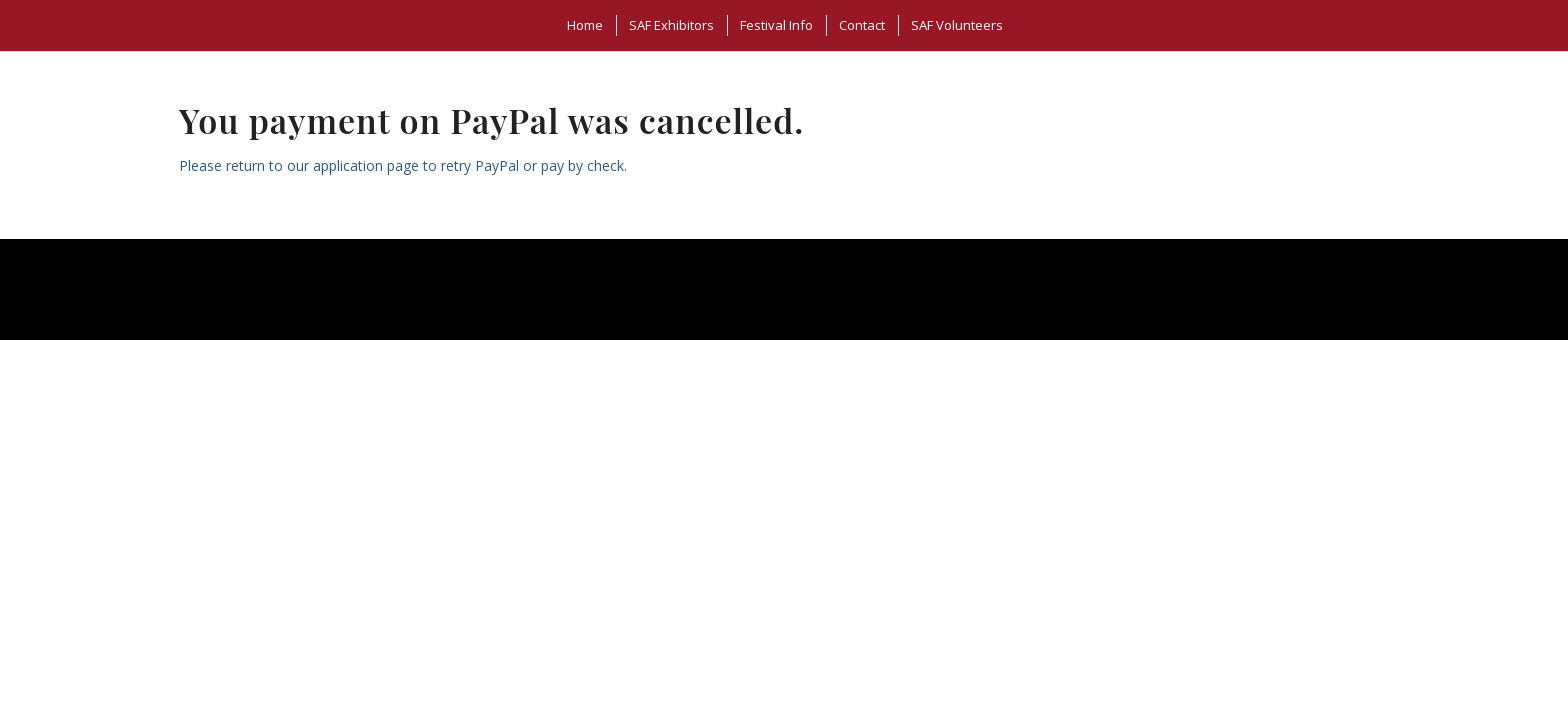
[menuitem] (584, 25)
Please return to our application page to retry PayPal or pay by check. (403, 165)
